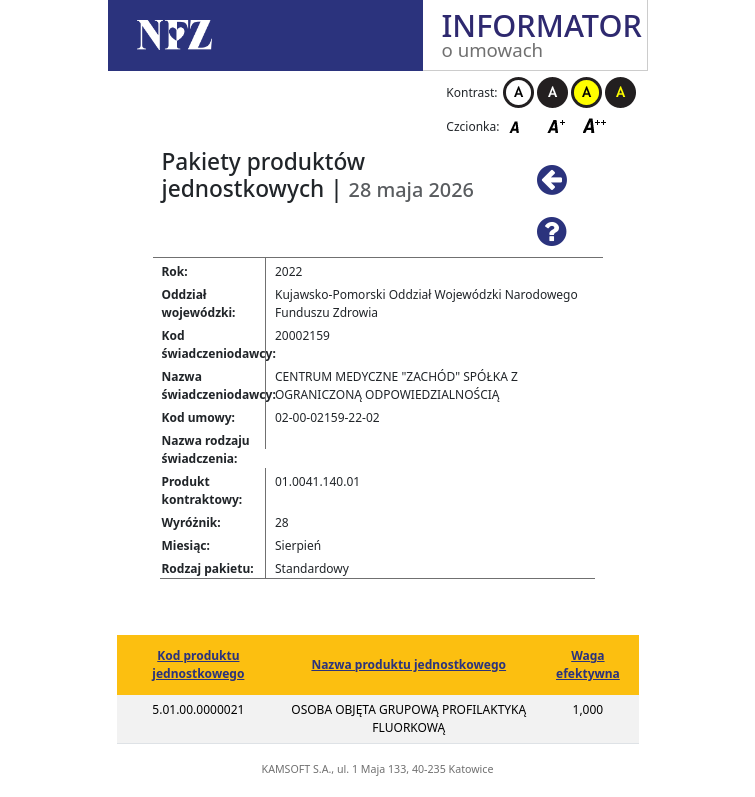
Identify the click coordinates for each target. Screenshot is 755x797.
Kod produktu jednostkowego (198, 664)
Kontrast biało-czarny (518, 92)
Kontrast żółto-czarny (586, 92)
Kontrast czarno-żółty (620, 92)
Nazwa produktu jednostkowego (408, 664)
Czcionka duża (595, 125)
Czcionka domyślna (520, 125)
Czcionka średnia (558, 125)
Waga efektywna (588, 664)
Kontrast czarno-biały (552, 92)
